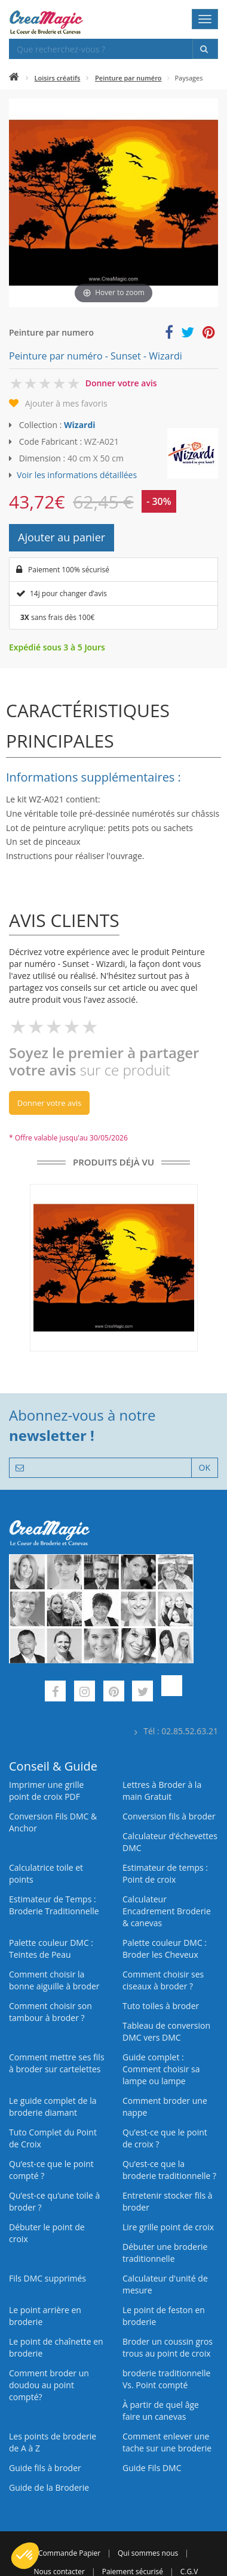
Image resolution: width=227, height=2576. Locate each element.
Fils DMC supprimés (47, 2278)
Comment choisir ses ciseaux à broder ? (163, 1980)
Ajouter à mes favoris (66, 403)
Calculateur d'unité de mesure (165, 2284)
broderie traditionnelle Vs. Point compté (166, 2379)
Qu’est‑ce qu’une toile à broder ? (54, 2201)
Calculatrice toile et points (46, 1873)
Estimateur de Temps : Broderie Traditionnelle (54, 1905)
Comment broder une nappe (164, 2106)
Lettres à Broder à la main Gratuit (161, 1790)
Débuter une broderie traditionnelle (164, 2252)
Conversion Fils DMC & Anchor (53, 1822)
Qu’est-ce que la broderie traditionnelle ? (169, 2169)
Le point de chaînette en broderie (56, 2347)
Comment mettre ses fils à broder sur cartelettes (57, 2063)
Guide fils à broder (45, 2467)
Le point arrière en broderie (45, 2315)
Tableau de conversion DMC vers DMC (166, 2031)
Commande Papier (69, 2553)
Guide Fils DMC (152, 2467)
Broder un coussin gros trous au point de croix (167, 2347)
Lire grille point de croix (168, 2227)
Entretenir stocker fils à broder (167, 2201)
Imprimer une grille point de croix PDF (46, 1790)
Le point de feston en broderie (163, 2315)
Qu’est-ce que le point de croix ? (164, 2138)
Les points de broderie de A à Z (52, 2442)
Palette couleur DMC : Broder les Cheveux (164, 1948)
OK (204, 1467)
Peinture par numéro (128, 77)
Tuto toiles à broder (160, 2005)
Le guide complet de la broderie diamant (53, 2106)
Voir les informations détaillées (77, 475)
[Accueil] (14, 77)
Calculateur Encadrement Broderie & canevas (166, 1911)
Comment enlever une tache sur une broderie (166, 2442)
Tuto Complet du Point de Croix (53, 2138)
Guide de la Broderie (49, 2487)
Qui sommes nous (148, 2553)
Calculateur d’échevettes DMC (169, 1841)
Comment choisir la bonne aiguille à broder (54, 1980)
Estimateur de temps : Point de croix (165, 1873)
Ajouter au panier (61, 537)
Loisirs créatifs (58, 77)
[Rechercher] (205, 49)
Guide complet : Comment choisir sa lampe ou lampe (161, 2069)
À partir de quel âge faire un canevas (160, 2410)
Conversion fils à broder (169, 1816)
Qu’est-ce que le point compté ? (51, 2169)
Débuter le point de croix (47, 2233)
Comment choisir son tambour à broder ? (50, 2011)
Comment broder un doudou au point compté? (49, 2385)
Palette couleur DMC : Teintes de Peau (51, 1948)
